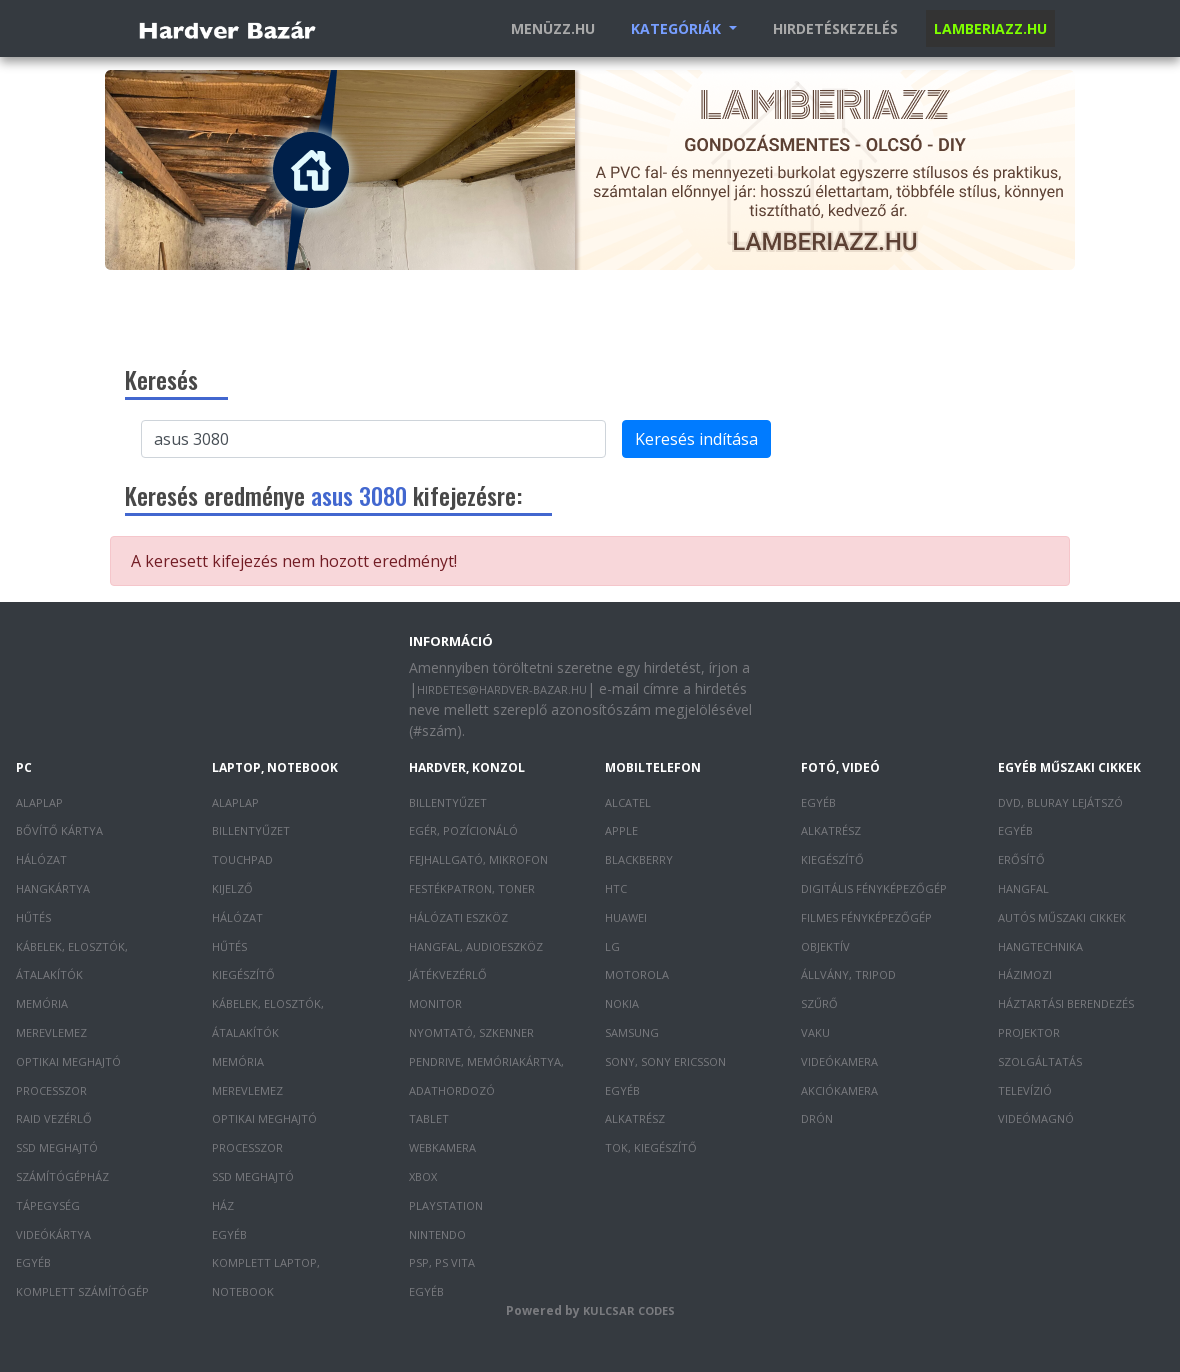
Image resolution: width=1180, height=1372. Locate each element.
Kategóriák (678, 28)
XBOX (423, 1176)
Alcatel (628, 802)
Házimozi (1025, 974)
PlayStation (446, 1205)
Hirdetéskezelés (835, 28)
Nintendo (437, 1234)
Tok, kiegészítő (651, 1147)
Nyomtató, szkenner (471, 1032)
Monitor (435, 1003)
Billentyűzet (251, 830)
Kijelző (232, 888)
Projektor (1029, 1032)
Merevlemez (51, 1032)
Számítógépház (62, 1176)
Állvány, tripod (848, 974)
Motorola (637, 974)
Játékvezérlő (448, 974)
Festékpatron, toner (472, 888)
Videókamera (839, 1061)
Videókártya (53, 1234)
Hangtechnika (1040, 946)
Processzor (51, 1090)
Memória (42, 1003)
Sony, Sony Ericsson (665, 1061)
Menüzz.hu (553, 28)
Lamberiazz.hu (990, 28)
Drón (817, 1118)
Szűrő (819, 1003)
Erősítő (1021, 859)
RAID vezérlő (54, 1118)
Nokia (622, 1003)
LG (612, 946)
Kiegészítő (243, 974)
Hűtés (33, 917)
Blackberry (639, 859)
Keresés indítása (696, 439)
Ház (223, 1205)
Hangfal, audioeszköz (476, 946)
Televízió (1025, 1090)
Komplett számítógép (82, 1291)
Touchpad (242, 859)
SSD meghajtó (57, 1147)
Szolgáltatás (1040, 1061)
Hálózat (41, 859)
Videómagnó (1036, 1118)
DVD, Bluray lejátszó (1060, 802)
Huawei (626, 917)
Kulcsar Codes (629, 1310)
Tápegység (48, 1205)
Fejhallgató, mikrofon (478, 859)
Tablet (429, 1118)
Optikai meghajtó (68, 1061)
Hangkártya (53, 888)
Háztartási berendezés (1066, 1003)
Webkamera (442, 1147)
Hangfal (1023, 888)
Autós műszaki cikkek (1062, 917)
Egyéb (33, 1262)
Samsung (632, 1032)
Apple (621, 830)
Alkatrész (635, 1118)
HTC (616, 888)
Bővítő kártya (59, 830)
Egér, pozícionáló (463, 830)
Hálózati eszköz (458, 917)
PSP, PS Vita (442, 1262)
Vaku (815, 1032)
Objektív (825, 946)
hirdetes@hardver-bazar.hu (502, 689)
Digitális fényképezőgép (874, 888)
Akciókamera (839, 1090)
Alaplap (39, 802)
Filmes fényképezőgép (866, 917)
